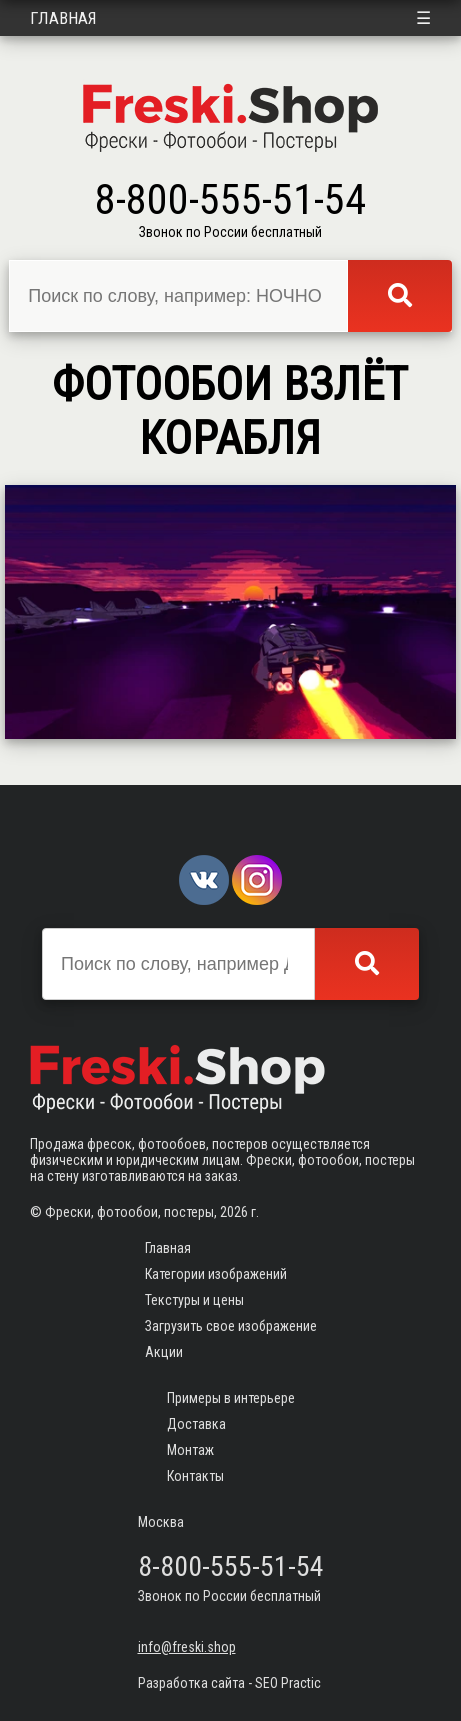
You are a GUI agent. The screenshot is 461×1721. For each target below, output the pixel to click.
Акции (164, 1352)
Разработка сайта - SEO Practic (229, 1683)
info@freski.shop (187, 1647)
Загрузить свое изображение (231, 1326)
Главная (63, 18)
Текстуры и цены (194, 1300)
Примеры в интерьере (231, 1398)
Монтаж (190, 1450)
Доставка (196, 1424)
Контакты (195, 1476)
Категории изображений (216, 1274)
